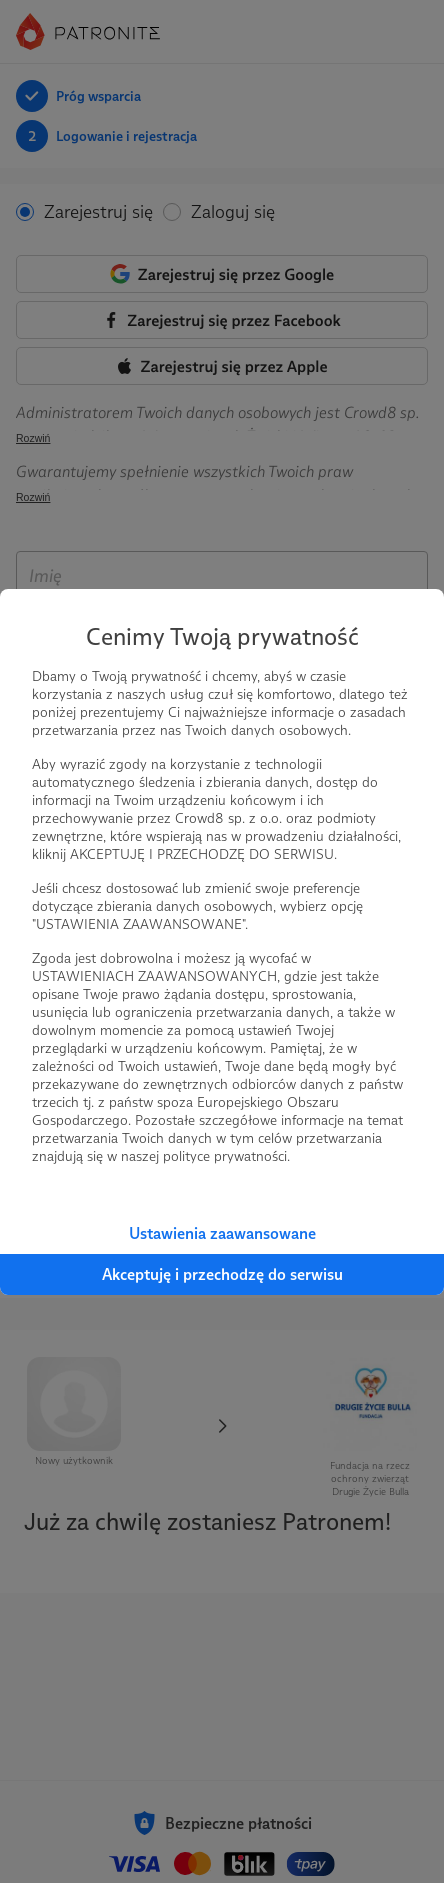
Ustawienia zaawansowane (222, 1233)
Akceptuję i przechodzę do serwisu (222, 1274)
